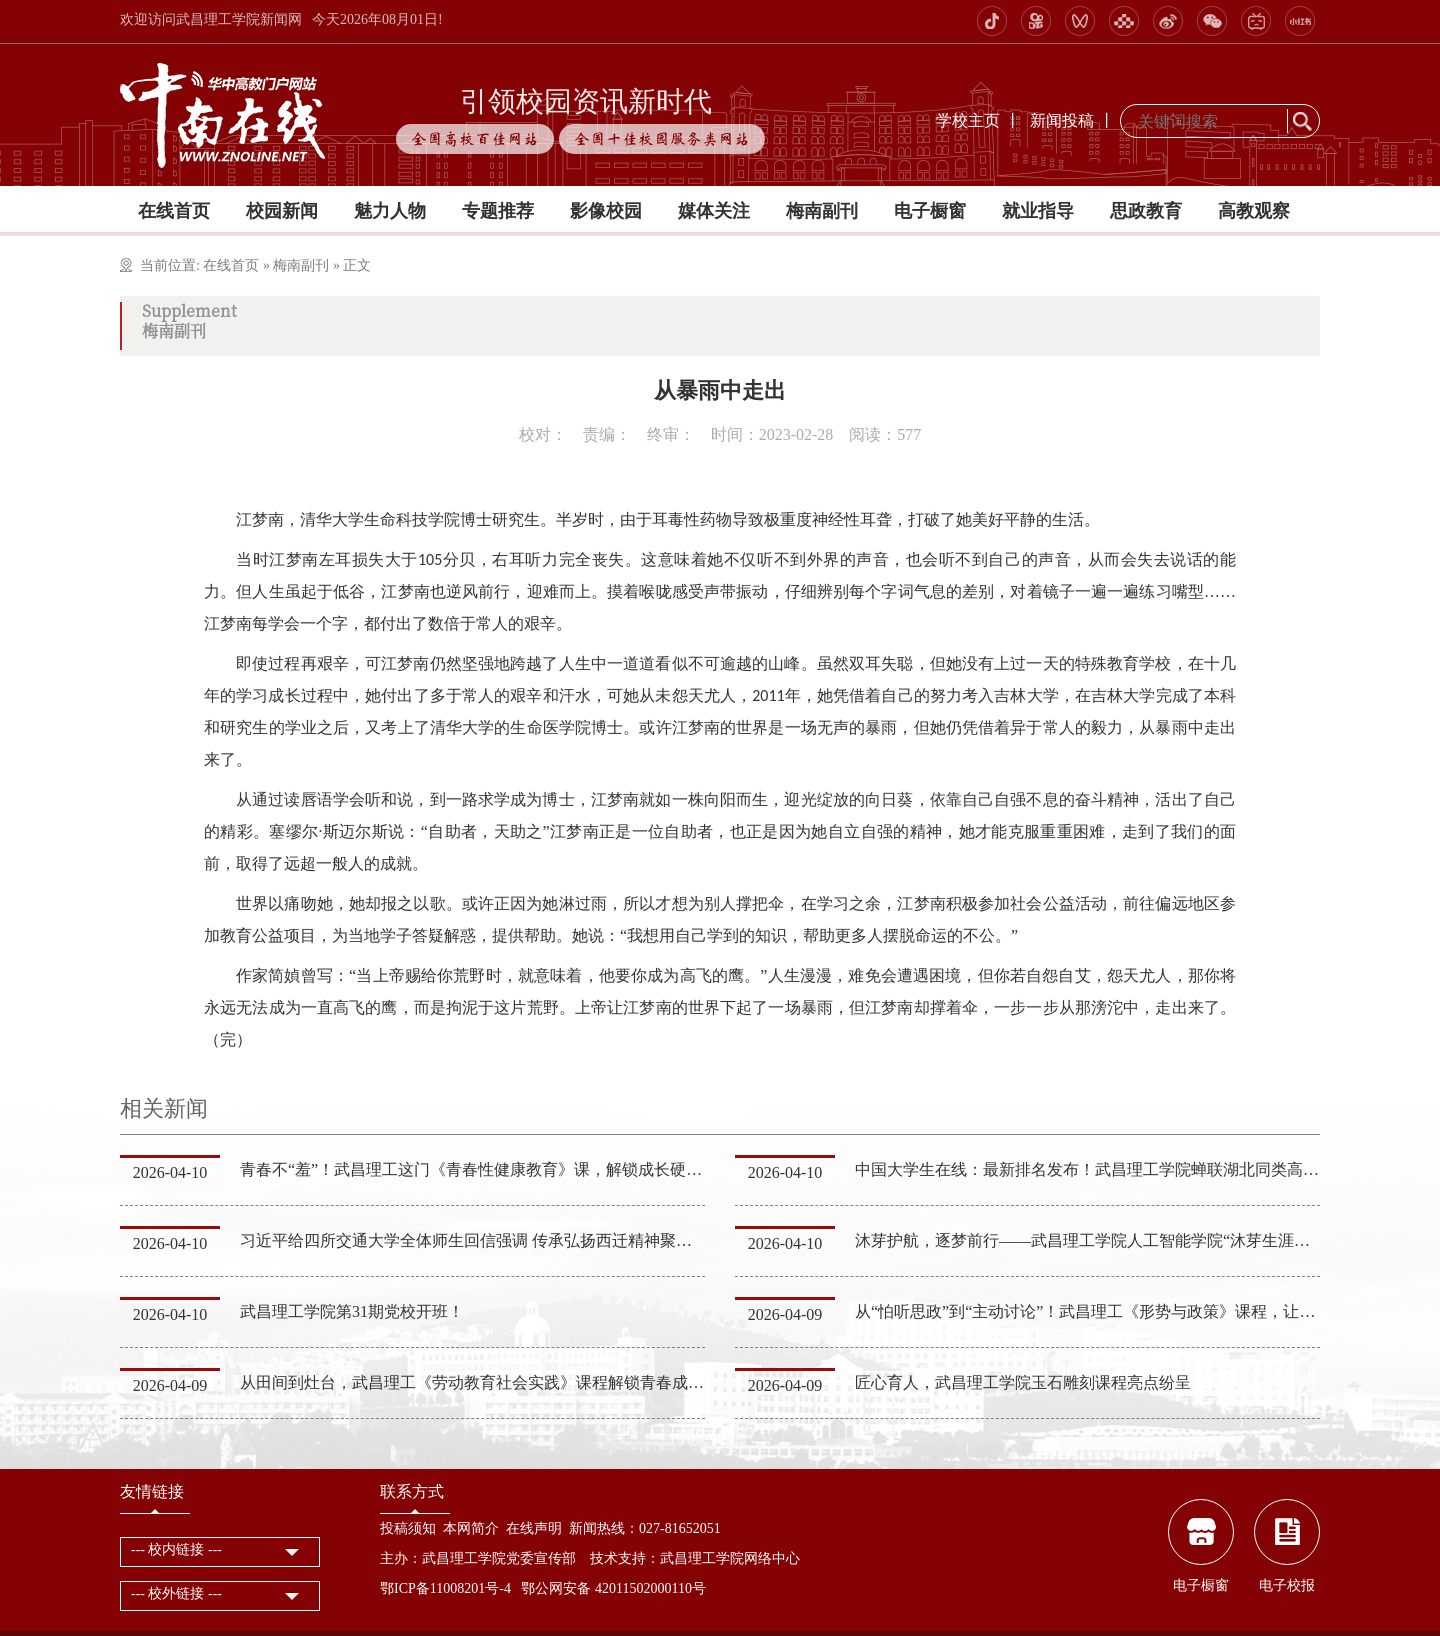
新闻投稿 (1062, 120)
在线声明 (534, 1528)
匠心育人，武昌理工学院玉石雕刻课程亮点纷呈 (1023, 1382)
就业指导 (1038, 211)
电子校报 (1287, 1585)
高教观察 (1254, 211)
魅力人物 (390, 211)
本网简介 (471, 1528)
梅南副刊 (822, 211)
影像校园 (606, 211)
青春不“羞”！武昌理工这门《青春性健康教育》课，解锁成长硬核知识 (487, 1169)
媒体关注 (714, 211)
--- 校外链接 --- (176, 1593)
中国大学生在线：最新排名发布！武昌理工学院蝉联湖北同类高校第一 (1103, 1169)
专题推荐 (498, 211)
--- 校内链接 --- (176, 1549)
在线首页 (174, 211)
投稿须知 (408, 1528)
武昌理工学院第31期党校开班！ (352, 1311)
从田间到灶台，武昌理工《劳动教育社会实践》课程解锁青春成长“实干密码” (511, 1382)
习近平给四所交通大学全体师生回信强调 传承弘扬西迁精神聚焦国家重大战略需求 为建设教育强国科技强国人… (636, 1240)
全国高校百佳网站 (475, 139)
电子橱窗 (930, 211)
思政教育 (1146, 211)
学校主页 (968, 120)
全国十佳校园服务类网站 (662, 139)
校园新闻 (282, 211)
